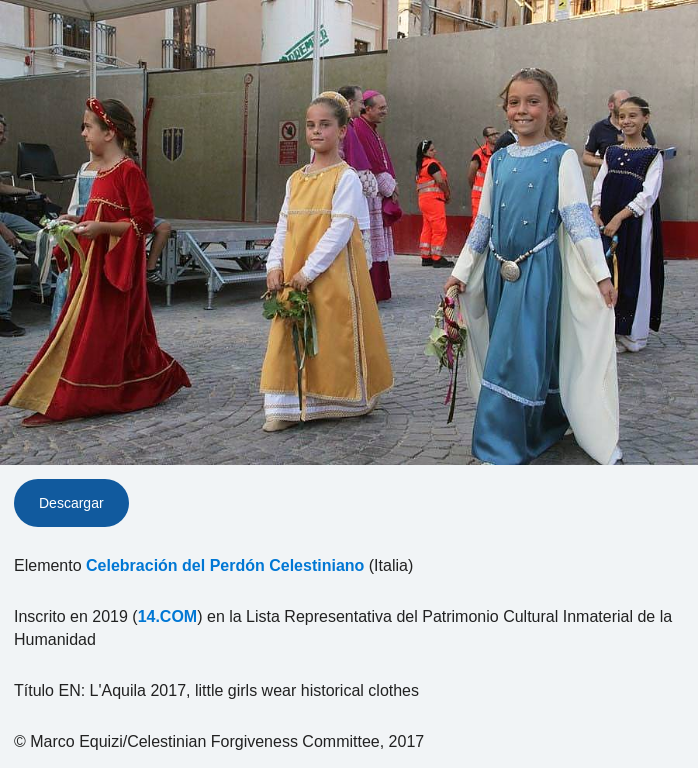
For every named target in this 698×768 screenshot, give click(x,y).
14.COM (168, 616)
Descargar (71, 503)
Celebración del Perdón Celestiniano (225, 565)
